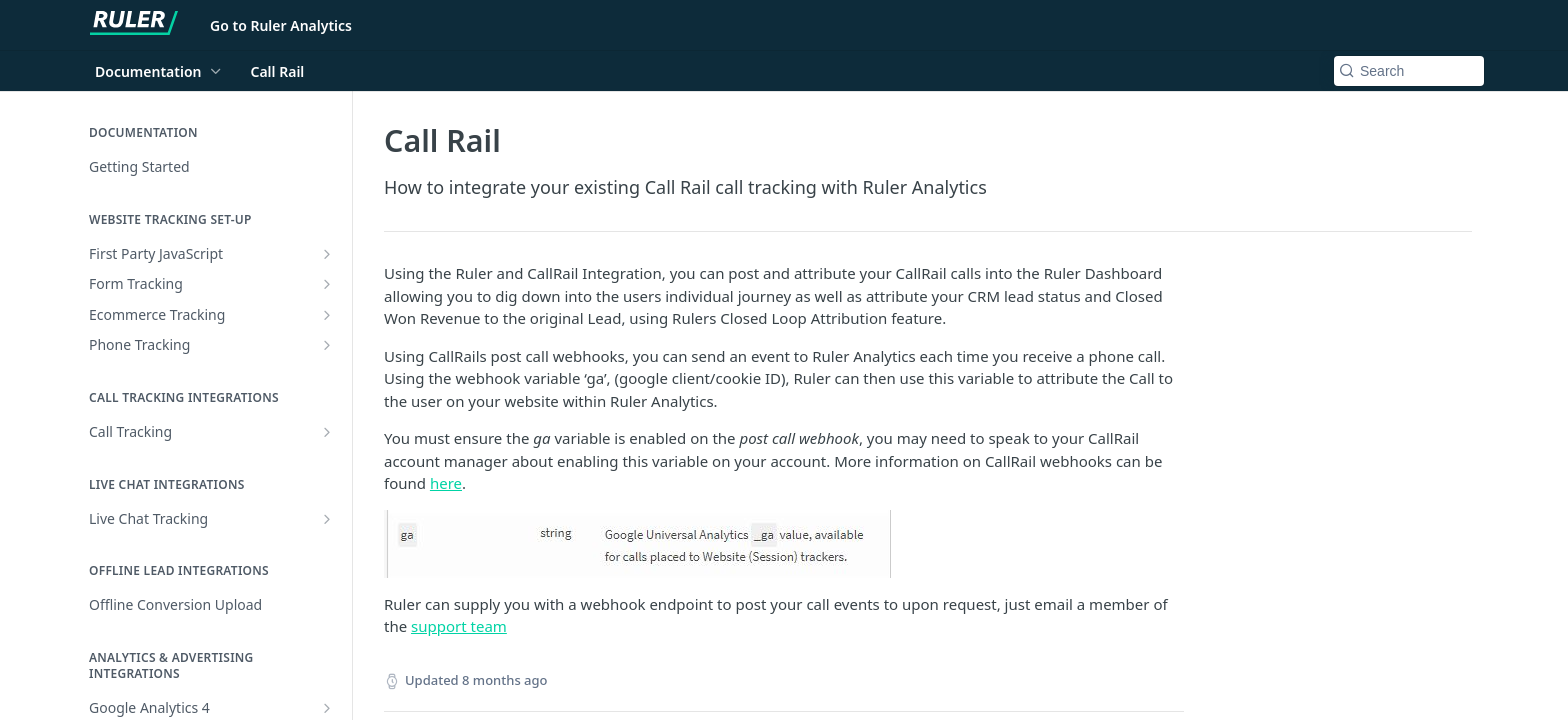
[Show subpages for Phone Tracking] (327, 345)
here (446, 483)
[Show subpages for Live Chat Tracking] (327, 519)
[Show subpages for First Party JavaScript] (327, 254)
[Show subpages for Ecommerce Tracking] (327, 315)
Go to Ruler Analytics (281, 25)
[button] (784, 544)
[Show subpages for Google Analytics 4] (327, 708)
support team (459, 626)
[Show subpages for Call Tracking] (327, 432)
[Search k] (1409, 71)
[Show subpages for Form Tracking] (327, 284)
